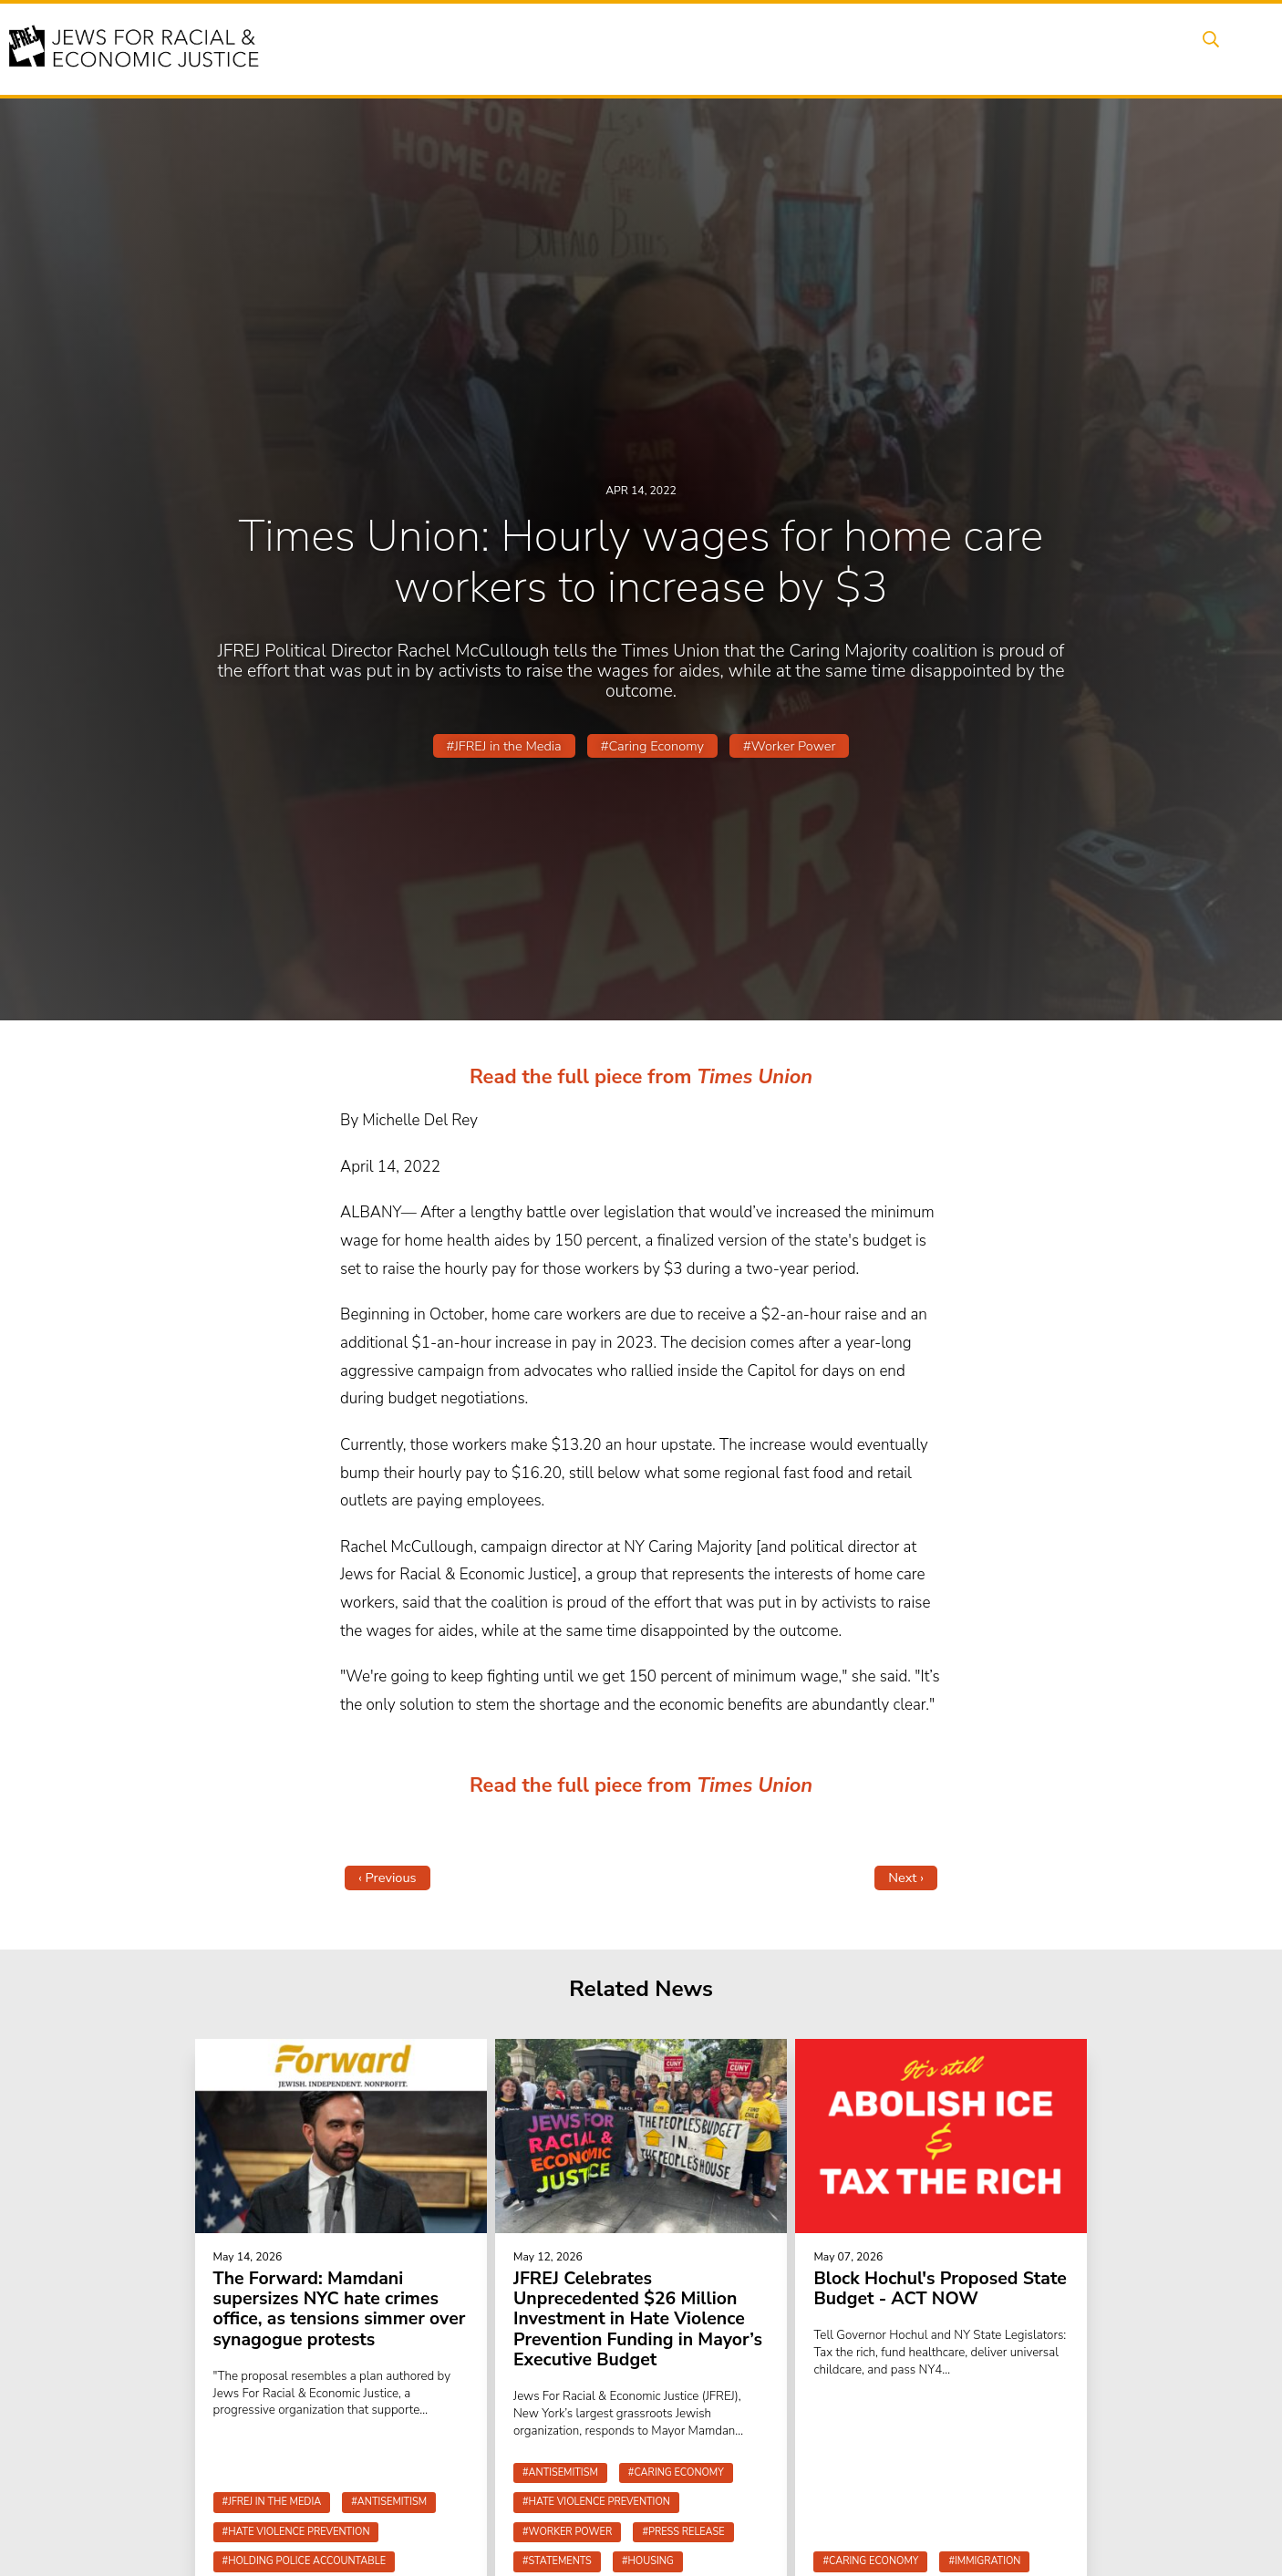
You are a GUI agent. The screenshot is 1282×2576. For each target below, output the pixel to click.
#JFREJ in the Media (504, 746)
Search (1207, 48)
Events (623, 48)
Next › (906, 1877)
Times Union (752, 1077)
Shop (1138, 48)
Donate (1067, 48)
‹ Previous (387, 1877)
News (884, 48)
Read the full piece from (581, 1077)
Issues (695, 48)
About (551, 48)
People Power (790, 48)
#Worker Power (789, 746)
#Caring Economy (652, 746)
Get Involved (973, 48)
